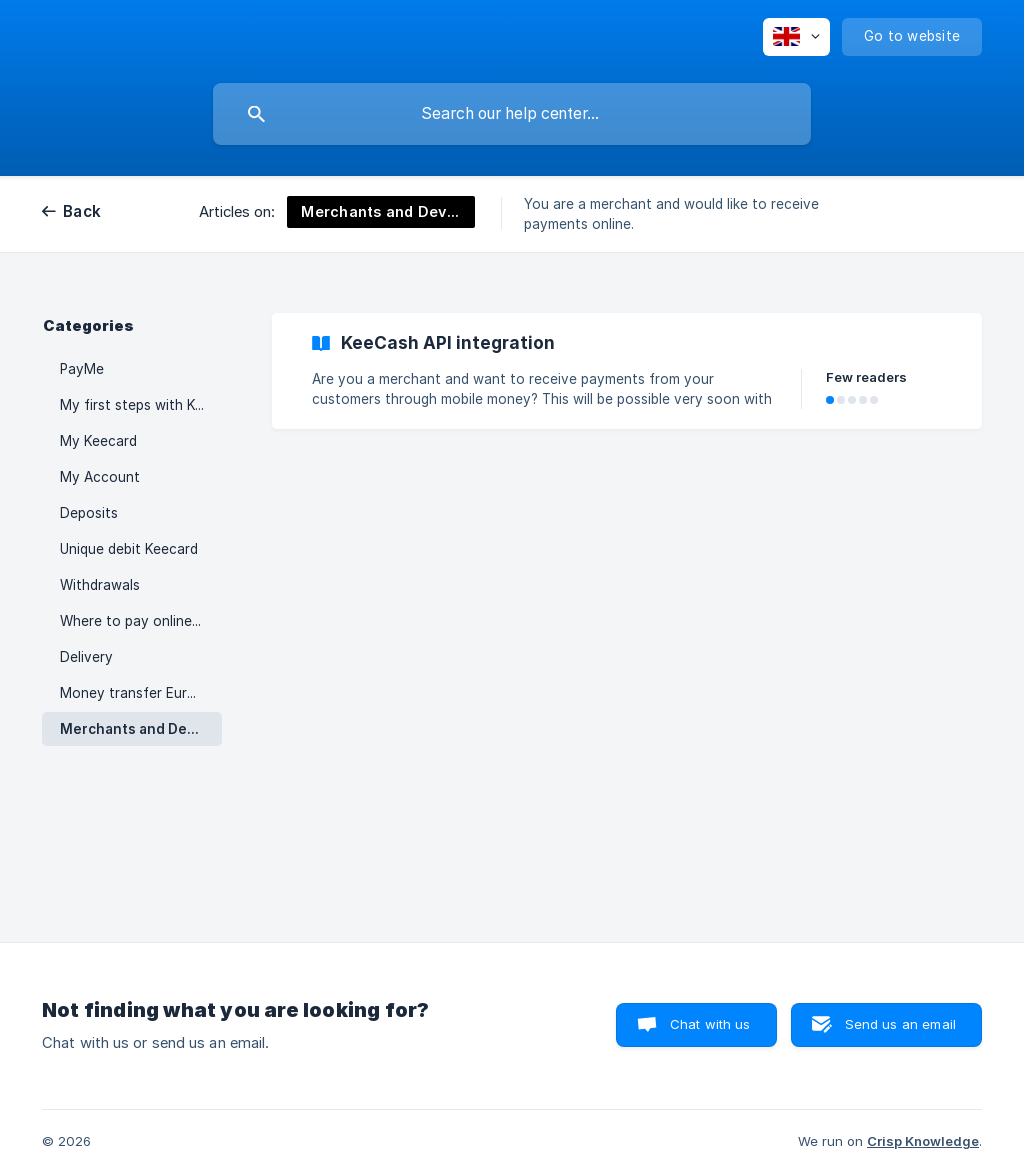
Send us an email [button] (900, 1024)
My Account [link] (100, 477)
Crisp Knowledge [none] (923, 1141)
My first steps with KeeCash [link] (141, 405)
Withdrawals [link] (100, 585)
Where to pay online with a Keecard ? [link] (141, 621)
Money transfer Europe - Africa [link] (141, 693)
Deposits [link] (89, 513)
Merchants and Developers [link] (141, 729)
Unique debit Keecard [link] (129, 549)
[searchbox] (512, 114)
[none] (796, 37)
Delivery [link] (86, 657)
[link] (627, 371)
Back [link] (82, 211)
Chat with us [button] (710, 1024)
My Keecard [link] (98, 441)
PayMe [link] (82, 369)
